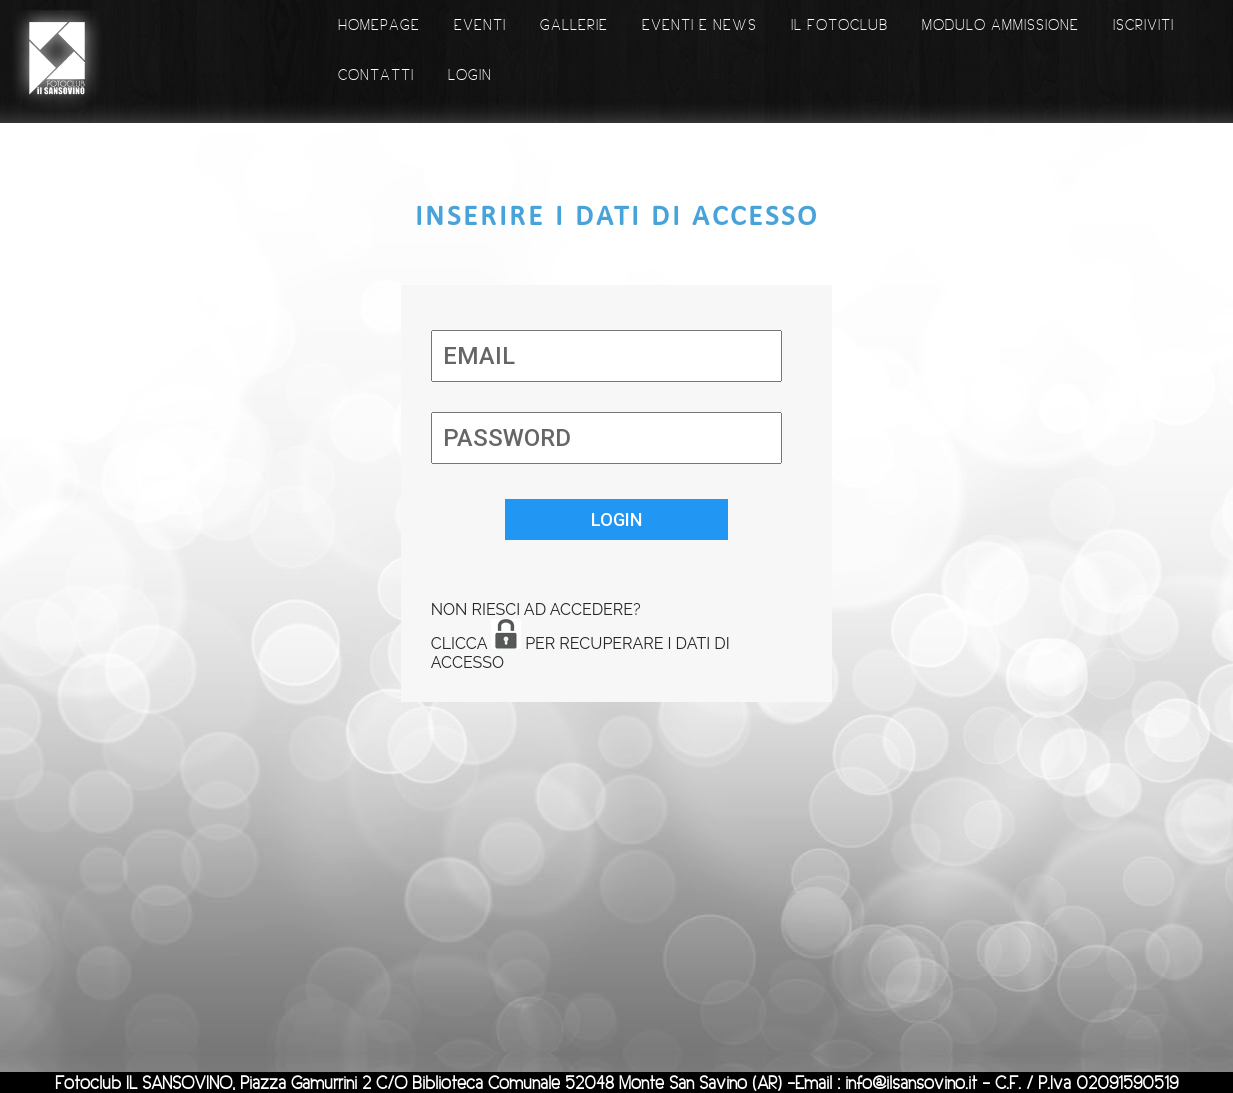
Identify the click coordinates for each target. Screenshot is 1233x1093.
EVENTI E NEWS (699, 24)
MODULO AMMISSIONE (1000, 24)
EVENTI (480, 24)
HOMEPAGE (379, 24)
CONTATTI (376, 74)
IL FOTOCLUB (839, 24)
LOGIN (470, 74)
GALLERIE (574, 24)
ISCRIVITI (1143, 24)
